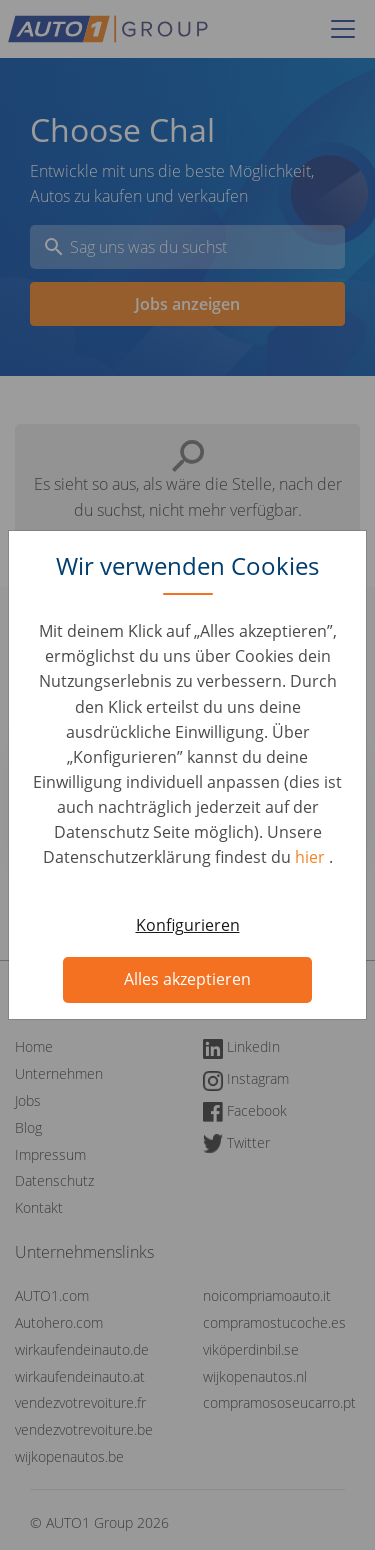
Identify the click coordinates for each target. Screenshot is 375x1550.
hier (312, 857)
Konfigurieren (188, 925)
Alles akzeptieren (187, 979)
